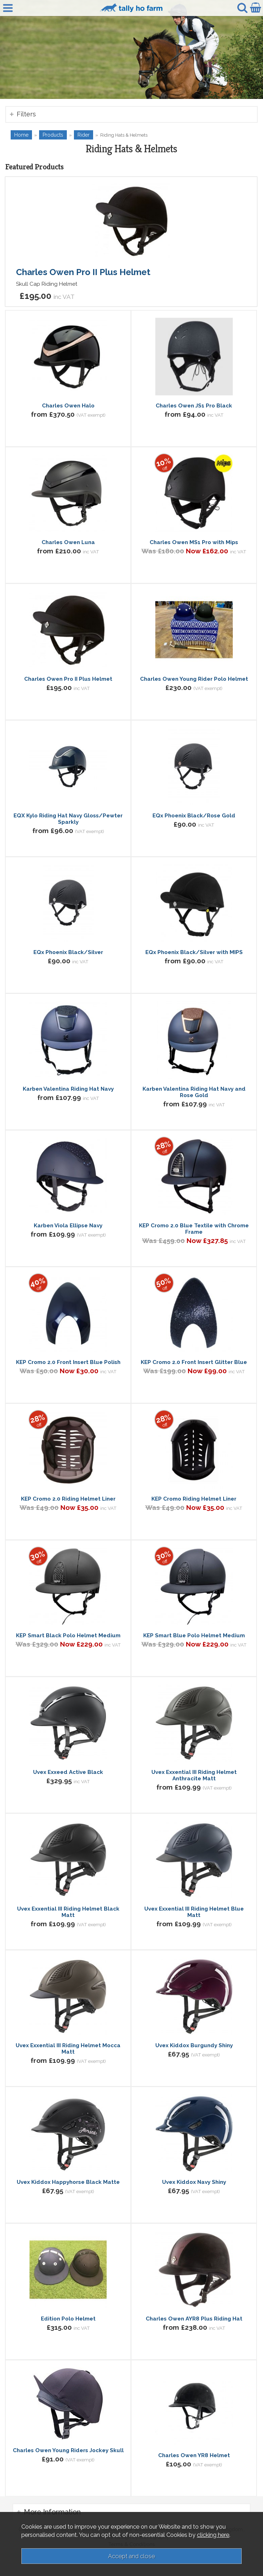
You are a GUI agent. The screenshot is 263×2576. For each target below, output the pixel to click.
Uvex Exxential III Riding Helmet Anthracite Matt (194, 1775)
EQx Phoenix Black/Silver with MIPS (194, 952)
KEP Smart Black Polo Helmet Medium (68, 1635)
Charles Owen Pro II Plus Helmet (83, 272)
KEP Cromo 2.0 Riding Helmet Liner (68, 1499)
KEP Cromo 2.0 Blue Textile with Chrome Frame (194, 1228)
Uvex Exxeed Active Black (68, 1772)
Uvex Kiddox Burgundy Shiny (194, 2045)
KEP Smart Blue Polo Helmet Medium (194, 1635)
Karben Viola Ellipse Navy (68, 1225)
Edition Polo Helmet (68, 2319)
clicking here (213, 2534)
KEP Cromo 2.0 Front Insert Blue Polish (68, 1362)
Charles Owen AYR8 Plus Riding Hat (194, 2319)
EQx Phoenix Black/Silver (68, 952)
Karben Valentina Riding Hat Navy (68, 1089)
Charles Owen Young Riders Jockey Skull (68, 2450)
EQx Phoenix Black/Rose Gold (193, 815)
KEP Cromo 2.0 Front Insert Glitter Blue (194, 1362)
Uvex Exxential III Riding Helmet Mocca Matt (68, 2048)
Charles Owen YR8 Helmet (194, 2455)
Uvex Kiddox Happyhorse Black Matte (68, 2182)
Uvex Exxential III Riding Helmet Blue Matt (194, 1912)
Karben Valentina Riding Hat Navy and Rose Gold (194, 1092)
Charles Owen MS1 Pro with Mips (194, 542)
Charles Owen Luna (68, 542)
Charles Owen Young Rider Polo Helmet (194, 679)
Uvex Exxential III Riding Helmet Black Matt (68, 1912)
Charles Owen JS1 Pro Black (194, 405)
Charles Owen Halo (68, 405)
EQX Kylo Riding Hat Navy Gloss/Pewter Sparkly (68, 818)
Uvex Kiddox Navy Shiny (194, 2182)
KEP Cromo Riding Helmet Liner (193, 1499)
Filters (26, 114)
